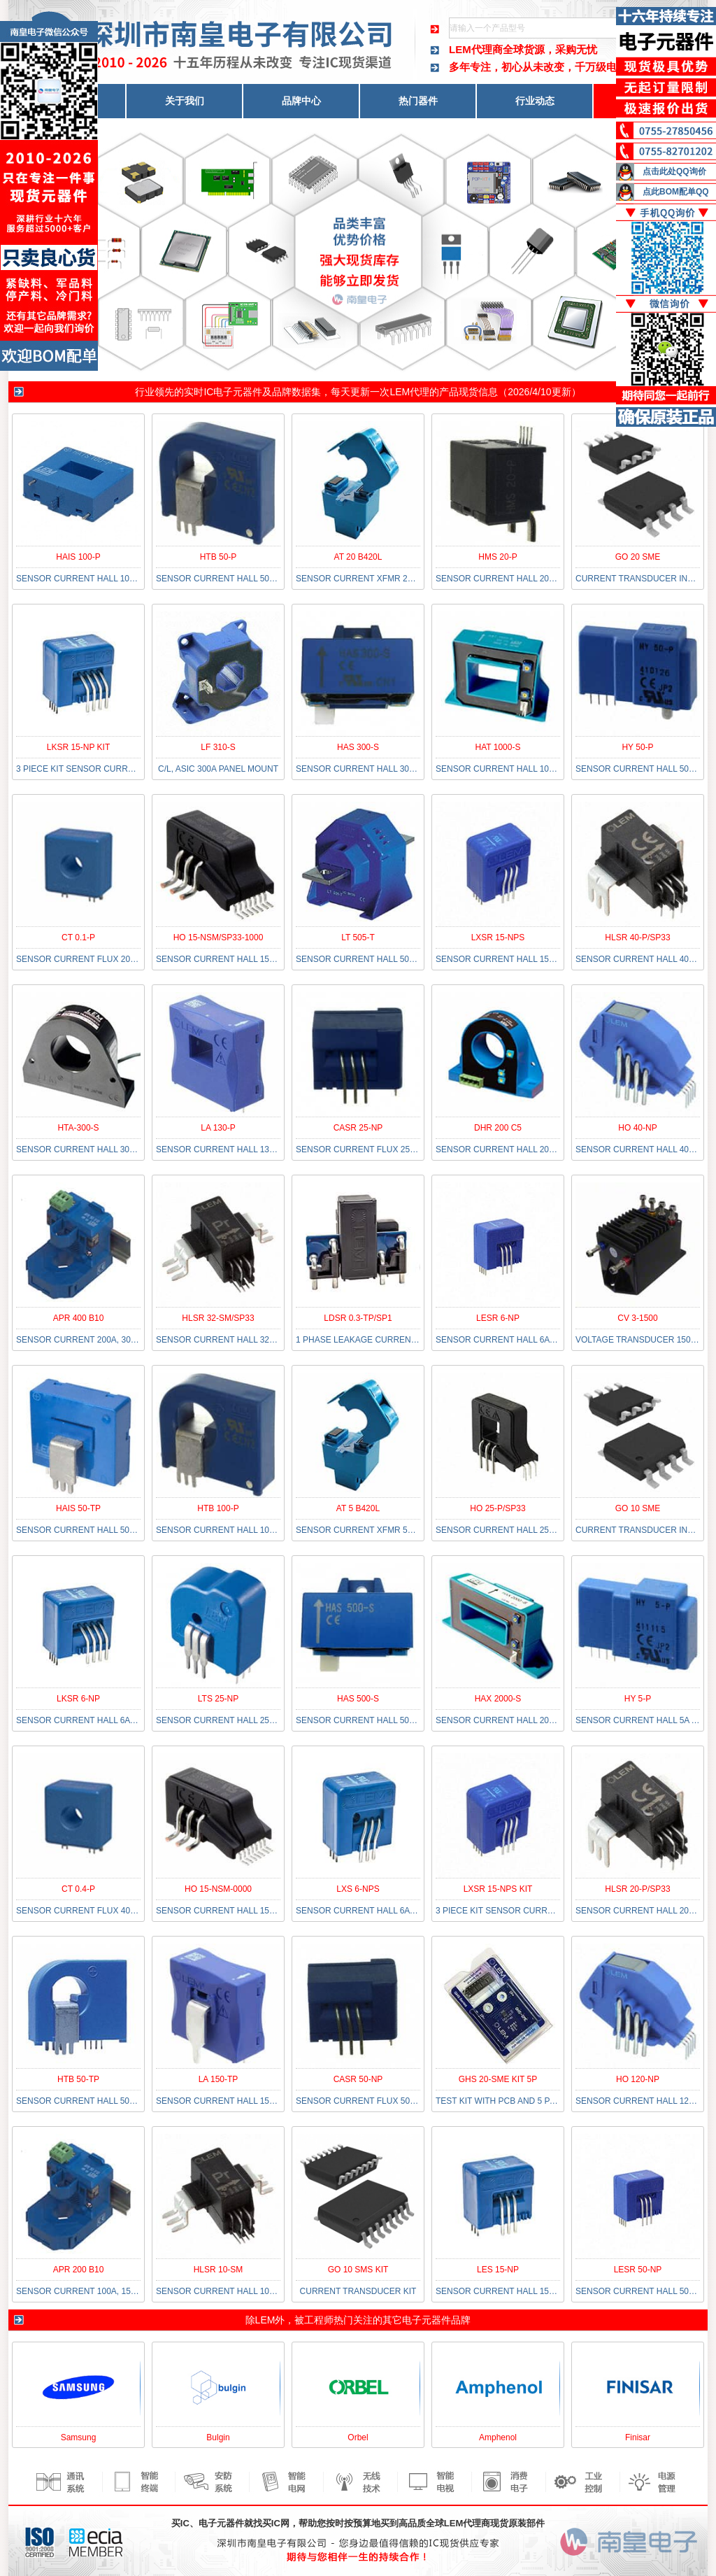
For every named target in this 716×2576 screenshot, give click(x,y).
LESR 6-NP (498, 1318)
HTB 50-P (218, 557)
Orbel (358, 2437)
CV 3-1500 (637, 1318)
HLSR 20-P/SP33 (637, 1889)
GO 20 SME (638, 557)
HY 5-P (637, 1699)
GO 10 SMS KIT (358, 2269)
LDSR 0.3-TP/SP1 (358, 1318)
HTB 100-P (217, 1508)
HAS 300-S (358, 747)
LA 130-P (218, 1128)
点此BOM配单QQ (676, 192)
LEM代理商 (476, 49)
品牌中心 (301, 100)
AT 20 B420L (358, 557)
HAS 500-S (358, 1699)
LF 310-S (218, 747)
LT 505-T (358, 937)
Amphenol (498, 2437)
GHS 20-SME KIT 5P (498, 2079)
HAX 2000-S (498, 1699)
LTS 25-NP (218, 1699)
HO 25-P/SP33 (497, 1508)
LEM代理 (409, 391)
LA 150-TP (218, 2079)
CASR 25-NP (358, 1128)
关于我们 (184, 100)
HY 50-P (637, 747)
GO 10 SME (638, 1508)
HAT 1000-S (498, 747)
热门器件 (418, 100)
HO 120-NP (637, 2079)
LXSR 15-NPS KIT (498, 1889)
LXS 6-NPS (357, 1889)
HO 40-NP (637, 1128)
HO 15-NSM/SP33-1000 (218, 937)
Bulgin (217, 2437)
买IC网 (275, 2523)
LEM (265, 2320)
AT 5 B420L (358, 1508)
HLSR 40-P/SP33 (637, 937)
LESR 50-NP (638, 2269)
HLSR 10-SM (218, 2269)
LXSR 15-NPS (498, 937)
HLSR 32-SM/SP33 (218, 1318)
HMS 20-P (497, 557)
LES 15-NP (498, 2269)
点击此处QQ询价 (674, 171)
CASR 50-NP (358, 2079)
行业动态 (534, 100)
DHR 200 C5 (498, 1128)
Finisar (637, 2437)
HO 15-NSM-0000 (218, 1889)
